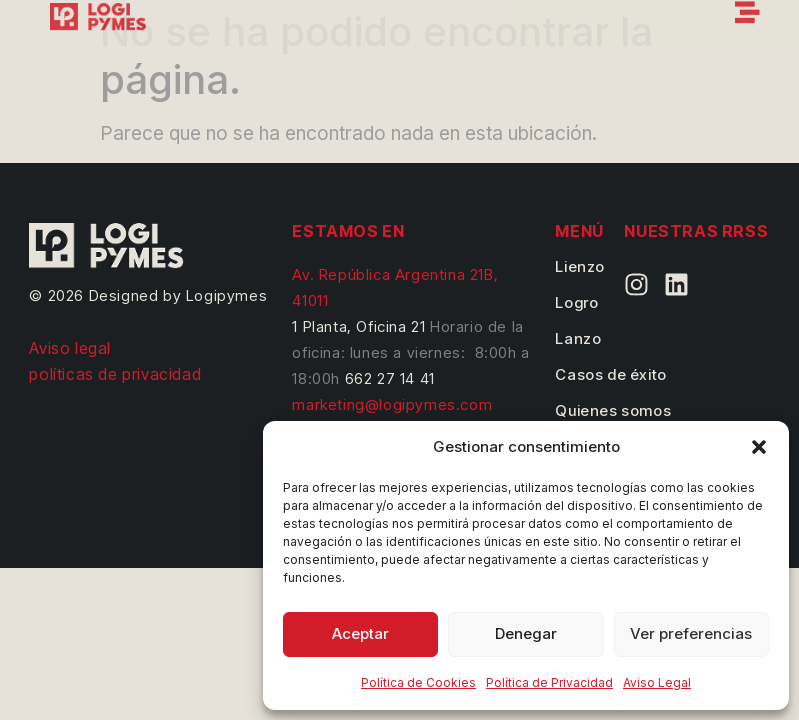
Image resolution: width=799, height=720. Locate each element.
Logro (576, 302)
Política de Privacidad (549, 682)
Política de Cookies (418, 682)
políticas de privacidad (115, 374)
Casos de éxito (610, 374)
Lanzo (578, 338)
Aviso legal (70, 348)
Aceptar (360, 633)
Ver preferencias (691, 633)
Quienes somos (613, 410)
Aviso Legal (657, 682)
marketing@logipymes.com (392, 404)
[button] (759, 447)
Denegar (526, 633)
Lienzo (580, 266)
